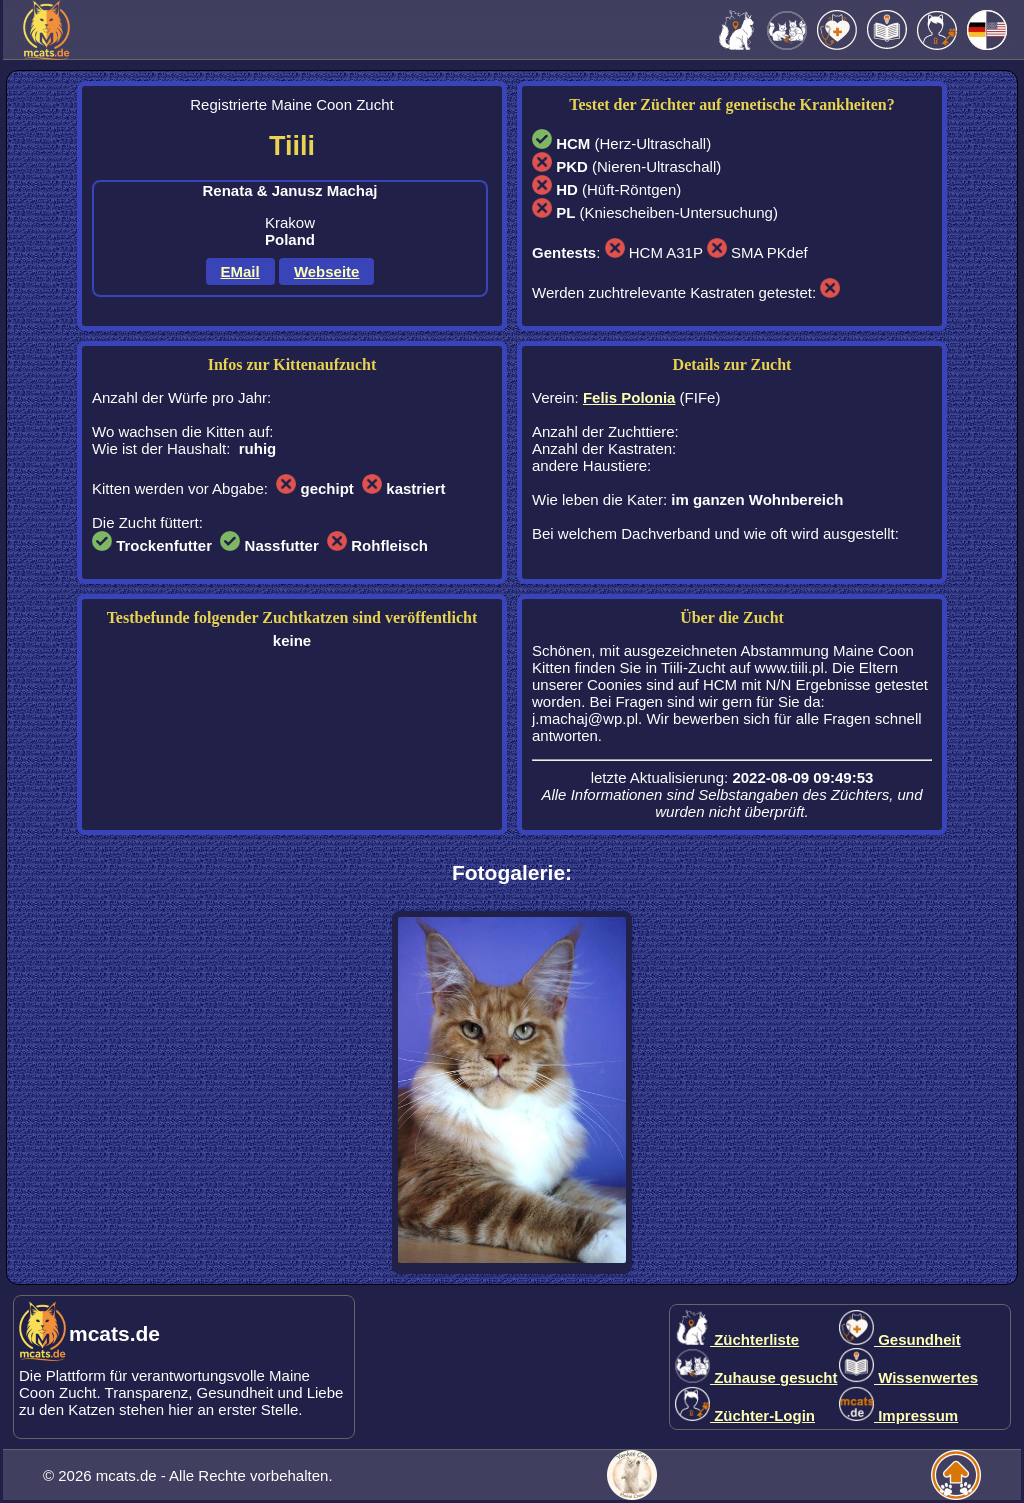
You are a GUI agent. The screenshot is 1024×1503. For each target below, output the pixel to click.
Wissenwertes (908, 1377)
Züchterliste (737, 1339)
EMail (240, 271)
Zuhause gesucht (756, 1377)
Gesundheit (900, 1339)
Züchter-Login (745, 1415)
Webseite (327, 271)
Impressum (898, 1415)
